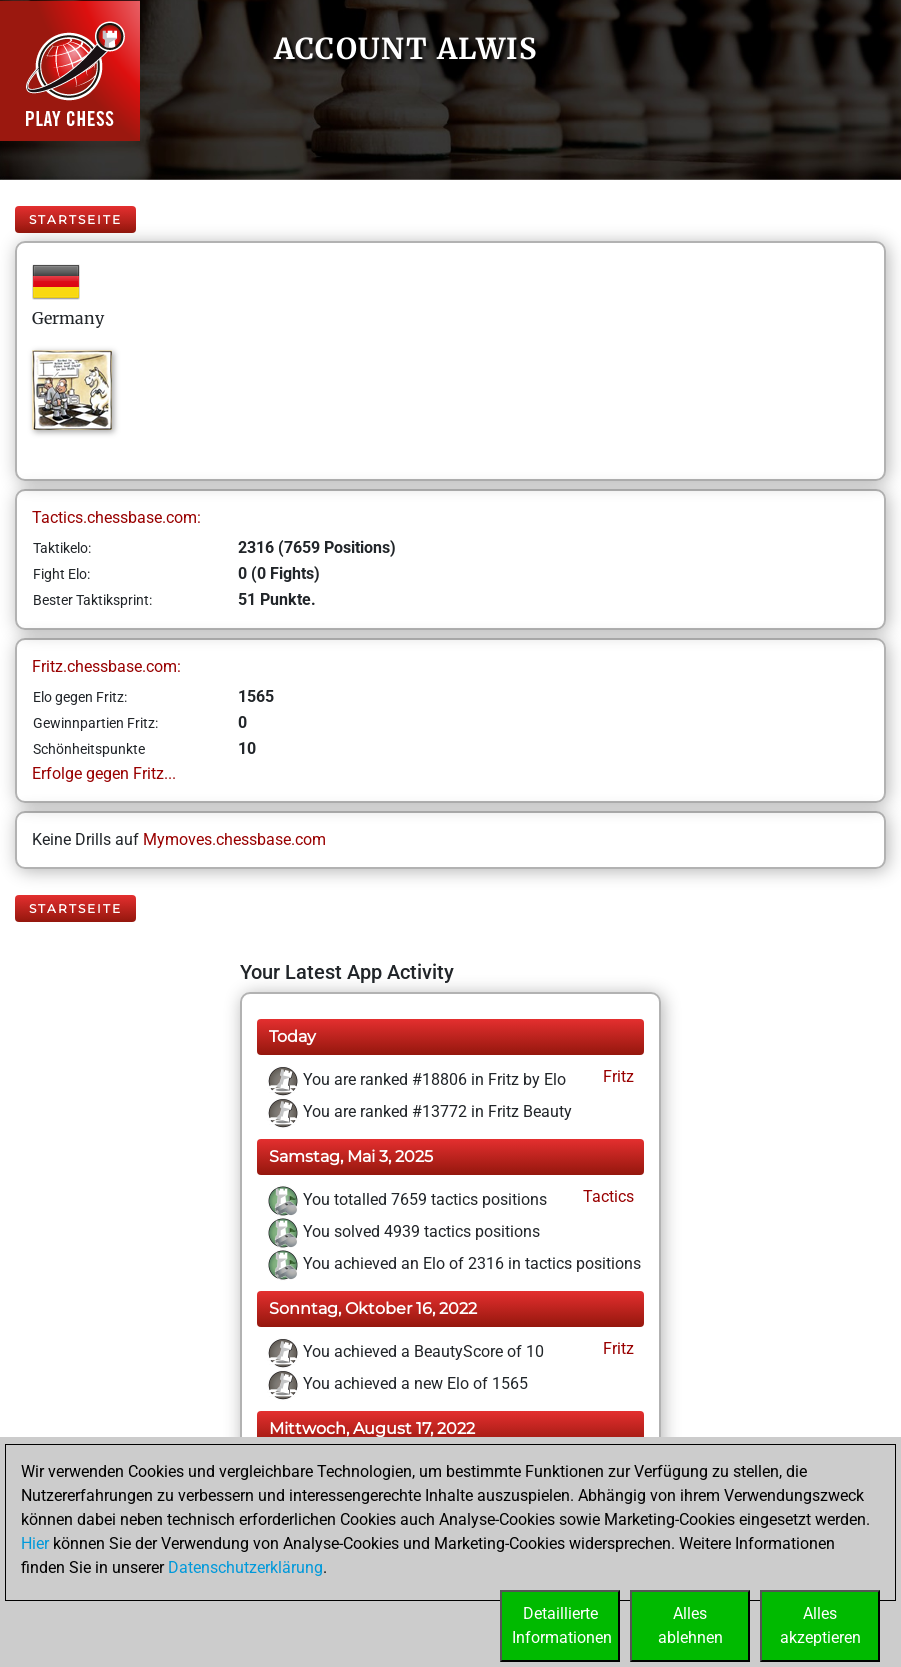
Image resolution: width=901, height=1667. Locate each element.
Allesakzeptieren (820, 1625)
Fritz (616, 1076)
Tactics (606, 1196)
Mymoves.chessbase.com (234, 839)
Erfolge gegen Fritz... (104, 773)
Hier (35, 1543)
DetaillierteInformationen (562, 1625)
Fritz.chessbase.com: (106, 666)
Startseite (75, 219)
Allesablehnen (690, 1625)
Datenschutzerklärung (245, 1567)
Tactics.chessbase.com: (116, 517)
